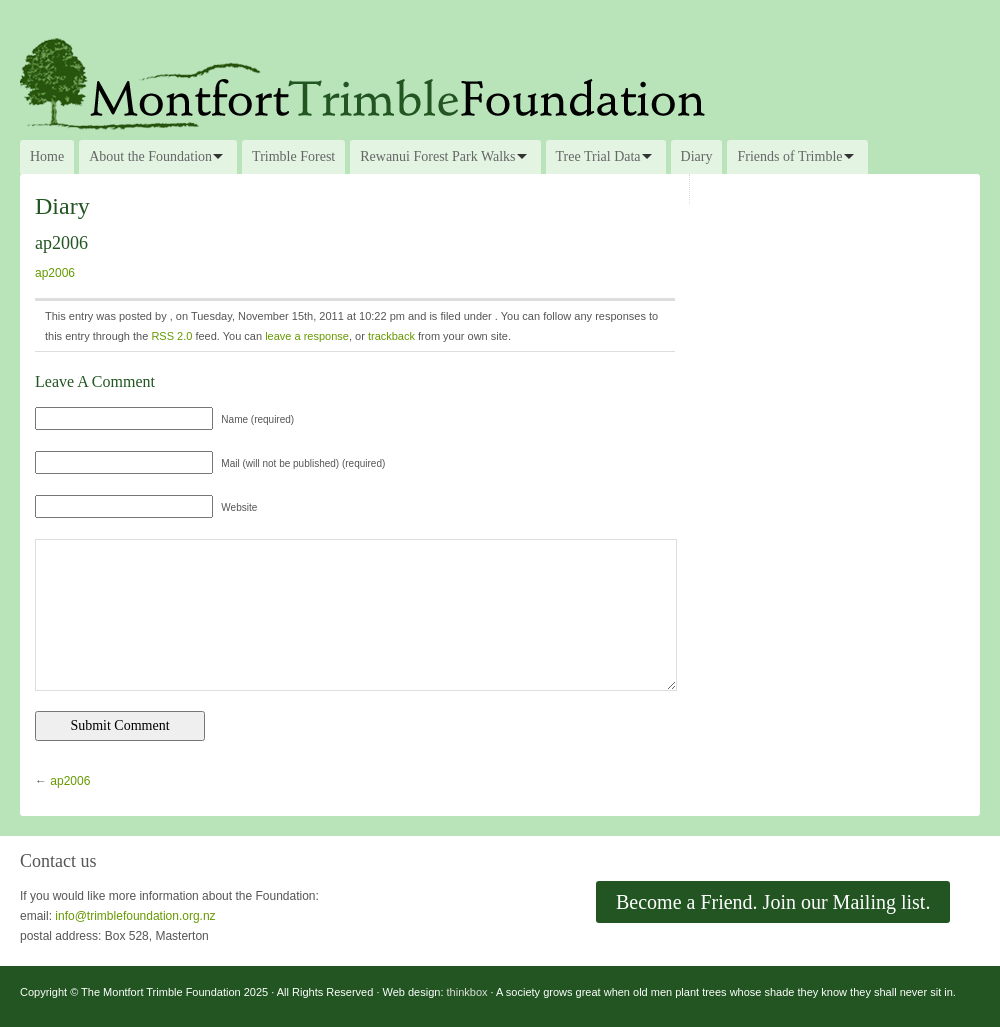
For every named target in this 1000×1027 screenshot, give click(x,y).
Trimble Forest (293, 156)
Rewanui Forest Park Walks (437, 156)
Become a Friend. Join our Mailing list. (773, 902)
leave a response (307, 336)
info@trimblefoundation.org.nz (135, 916)
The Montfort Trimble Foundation (500, 82)
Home (47, 156)
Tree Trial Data (598, 156)
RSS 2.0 (171, 336)
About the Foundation (150, 156)
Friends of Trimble (789, 156)
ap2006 (55, 273)
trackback (391, 336)
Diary (697, 156)
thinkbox (467, 992)
